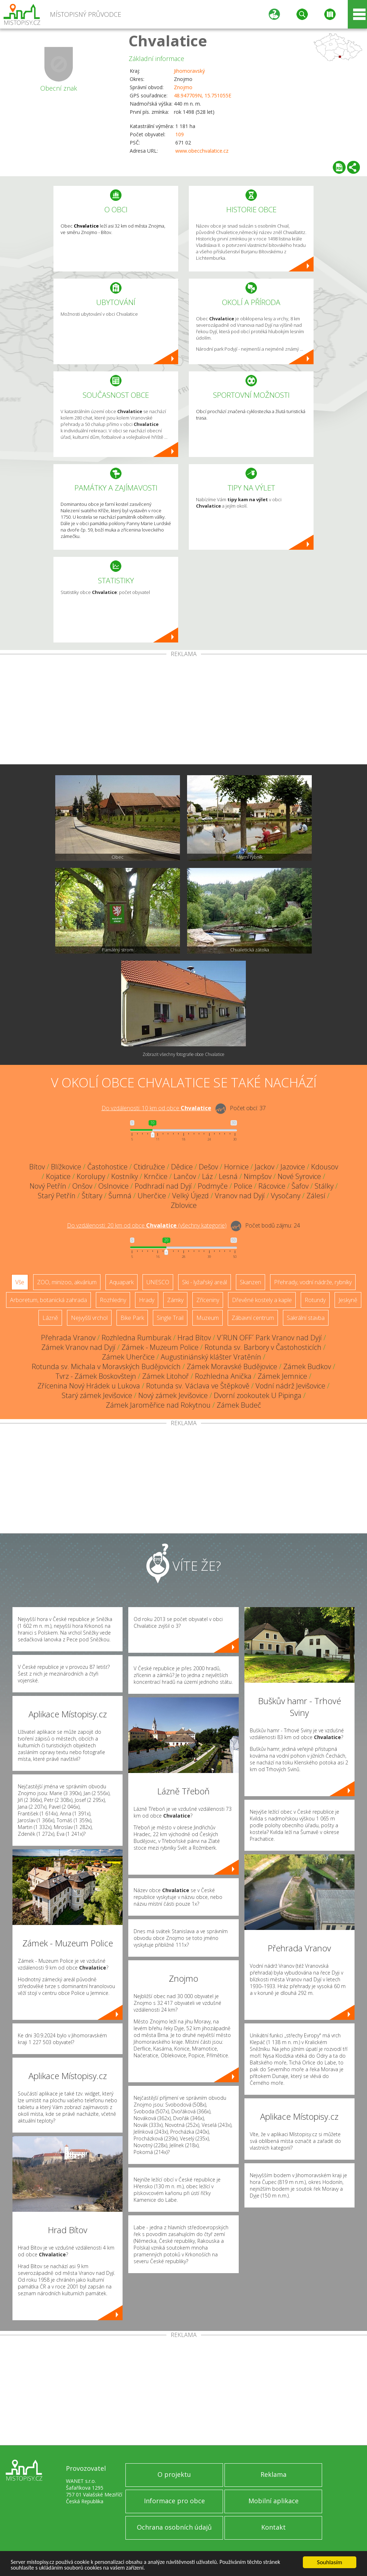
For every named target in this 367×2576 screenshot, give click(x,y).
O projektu (174, 2474)
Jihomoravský (189, 70)
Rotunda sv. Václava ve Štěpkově (197, 1386)
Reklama (273, 2474)
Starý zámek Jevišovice (97, 1395)
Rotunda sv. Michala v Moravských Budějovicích (106, 1366)
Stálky (324, 1186)
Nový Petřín (48, 1186)
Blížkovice (66, 1167)
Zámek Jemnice (282, 1376)
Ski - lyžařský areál (204, 1282)
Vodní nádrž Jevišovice (290, 1386)
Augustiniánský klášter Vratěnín (211, 1357)
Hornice (236, 1167)
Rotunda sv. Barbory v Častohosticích (263, 1347)
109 (179, 134)
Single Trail (170, 1318)
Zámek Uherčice (128, 1357)
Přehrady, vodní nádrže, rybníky (313, 1282)
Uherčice (152, 1195)
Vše (19, 1282)
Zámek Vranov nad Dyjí (78, 1347)
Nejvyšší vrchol (89, 1318)
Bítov (37, 1167)
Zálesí (315, 1195)
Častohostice (107, 1167)
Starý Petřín (57, 1195)
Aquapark (121, 1282)
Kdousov (324, 1167)
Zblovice (184, 1205)
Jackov (264, 1167)
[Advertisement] (183, 711)
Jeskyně (347, 1300)
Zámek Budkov (307, 1366)
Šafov (300, 1186)
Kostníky (124, 1176)
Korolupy (91, 1176)
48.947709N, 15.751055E (202, 95)
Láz (207, 1176)
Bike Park (132, 1318)
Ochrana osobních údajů (174, 2527)
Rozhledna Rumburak (136, 1337)
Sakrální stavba (306, 1318)
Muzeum (207, 1318)
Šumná (119, 1195)
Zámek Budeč (239, 1405)
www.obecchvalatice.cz (201, 150)
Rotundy (315, 1300)
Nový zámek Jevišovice (173, 1395)
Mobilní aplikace (273, 2500)
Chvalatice (168, 40)
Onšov (82, 1186)
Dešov (208, 1167)
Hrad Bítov (194, 1337)
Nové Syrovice (299, 1176)
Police (243, 1186)
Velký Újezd (190, 1195)
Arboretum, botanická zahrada (48, 1300)
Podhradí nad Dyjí (163, 1186)
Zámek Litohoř (165, 1376)
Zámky (175, 1300)
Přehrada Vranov (68, 1337)
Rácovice (271, 1186)
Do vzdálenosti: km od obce (156, 1108)
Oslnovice (113, 1186)
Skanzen (250, 1282)
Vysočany (285, 1195)
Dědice (182, 1167)
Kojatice (58, 1176)
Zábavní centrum (253, 1318)
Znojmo (183, 87)
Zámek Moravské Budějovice (232, 1366)
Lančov (185, 1176)
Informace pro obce (174, 2500)
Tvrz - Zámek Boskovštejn (96, 1376)
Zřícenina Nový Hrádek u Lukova (88, 1386)
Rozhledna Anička (223, 1376)
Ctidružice (149, 1167)
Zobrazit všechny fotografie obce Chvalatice (183, 1054)
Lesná (228, 1176)
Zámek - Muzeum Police (160, 1347)
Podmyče (213, 1186)
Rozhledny (113, 1300)
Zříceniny (207, 1300)
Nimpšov (258, 1176)
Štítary (92, 1195)
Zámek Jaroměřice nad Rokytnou (158, 1405)
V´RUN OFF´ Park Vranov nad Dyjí (269, 1337)
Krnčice (155, 1176)
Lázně (50, 1318)
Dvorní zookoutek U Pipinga (257, 1395)
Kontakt (273, 2527)
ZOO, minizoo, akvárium (67, 1282)
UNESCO (157, 1282)
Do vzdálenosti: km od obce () (147, 1225)
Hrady (146, 1300)
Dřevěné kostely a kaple (262, 1300)
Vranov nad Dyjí (240, 1195)
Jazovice (292, 1167)
